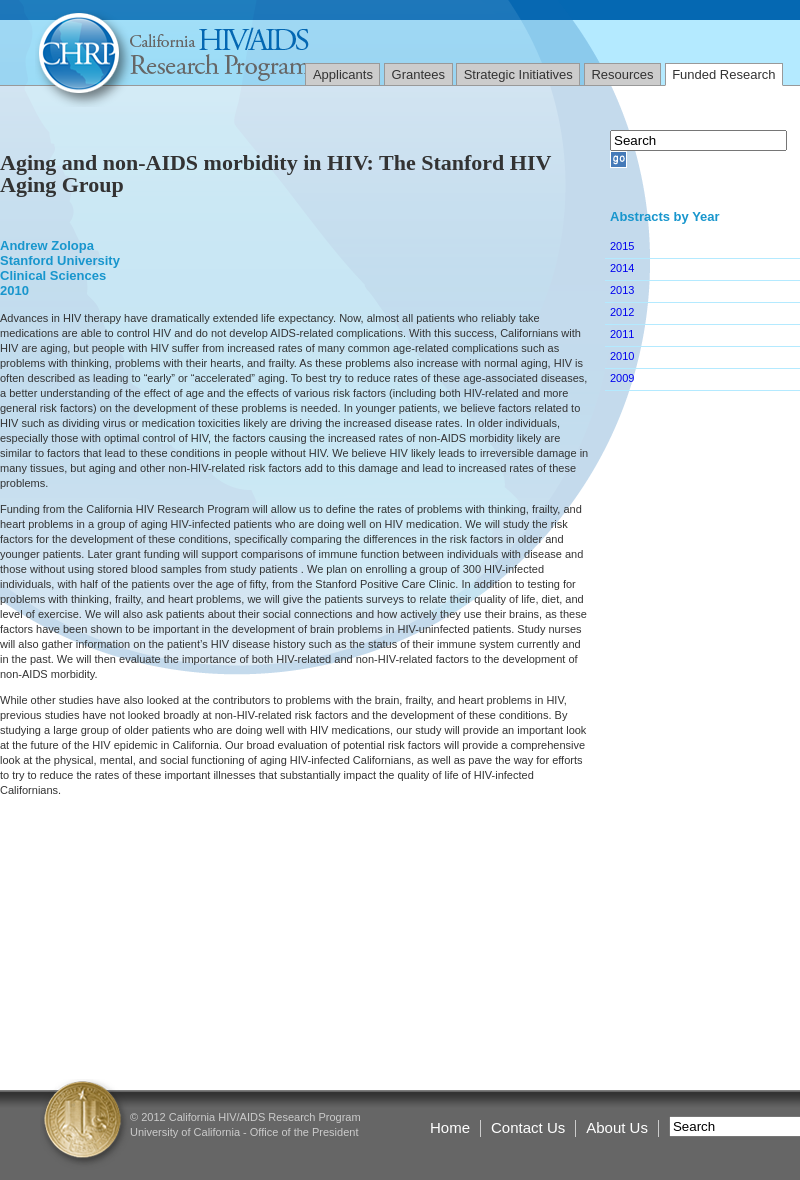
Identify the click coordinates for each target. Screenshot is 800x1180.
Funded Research (723, 74)
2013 (622, 290)
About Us (617, 1127)
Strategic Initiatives (518, 74)
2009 (622, 378)
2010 (622, 356)
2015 (622, 246)
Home (450, 1127)
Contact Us (528, 1127)
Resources (622, 74)
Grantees (418, 74)
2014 (622, 268)
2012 (622, 312)
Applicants (343, 74)
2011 (622, 334)
